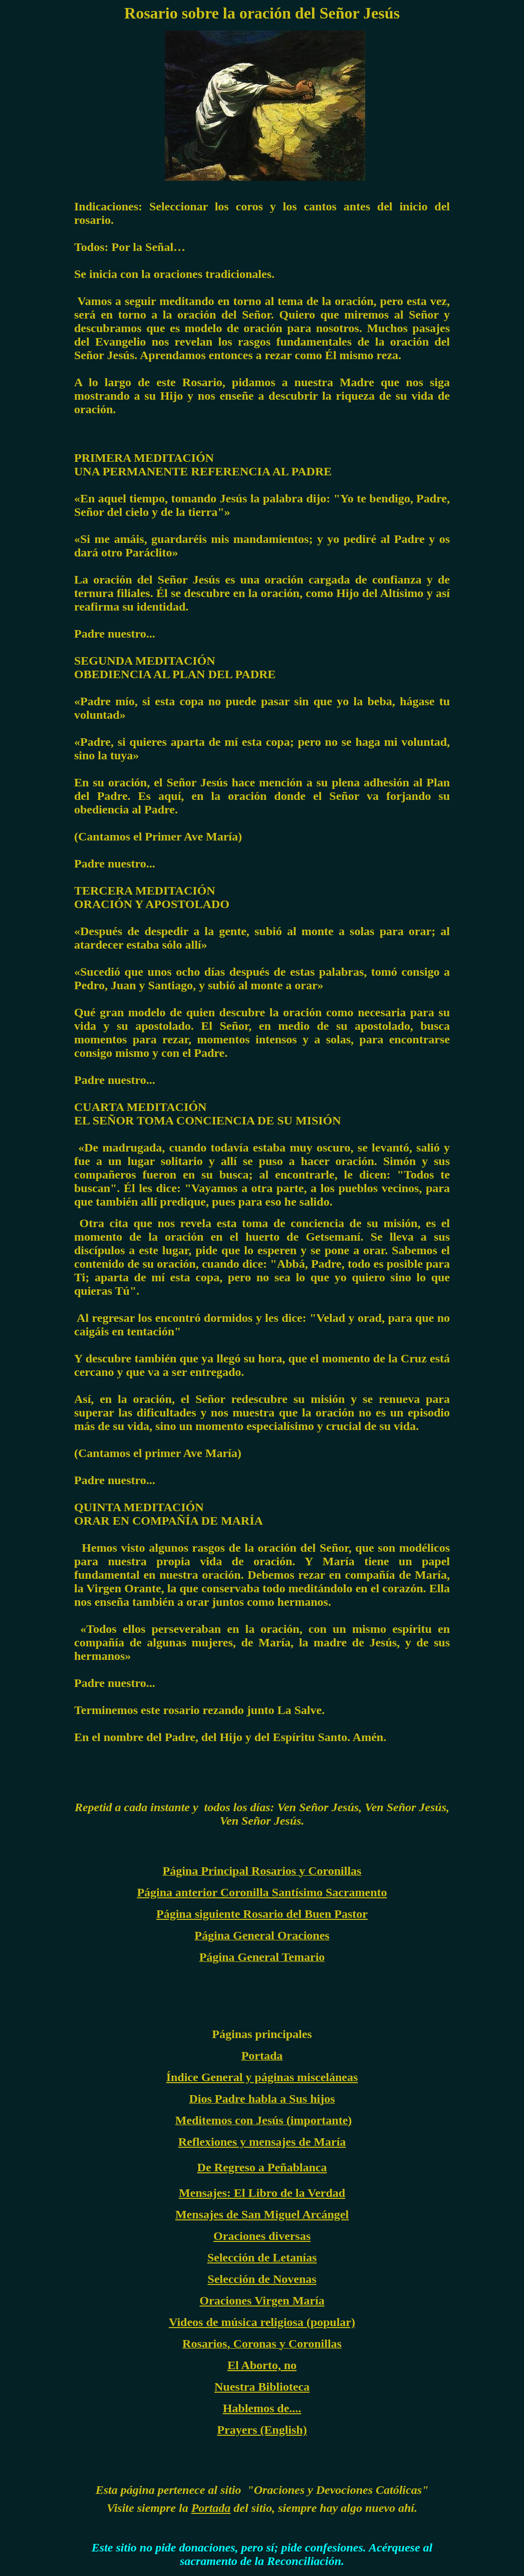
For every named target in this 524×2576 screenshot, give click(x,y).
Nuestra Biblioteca (262, 2386)
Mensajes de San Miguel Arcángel (262, 2214)
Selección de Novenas (261, 2278)
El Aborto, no (262, 2365)
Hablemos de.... (262, 2408)
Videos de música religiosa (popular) (262, 2322)
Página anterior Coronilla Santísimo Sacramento (262, 1892)
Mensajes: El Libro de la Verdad (262, 2192)
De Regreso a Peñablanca (262, 2167)
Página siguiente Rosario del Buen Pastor (262, 1913)
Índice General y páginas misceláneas (262, 2077)
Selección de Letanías (262, 2257)
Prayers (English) (262, 2429)
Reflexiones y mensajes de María (262, 2141)
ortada (214, 2507)
